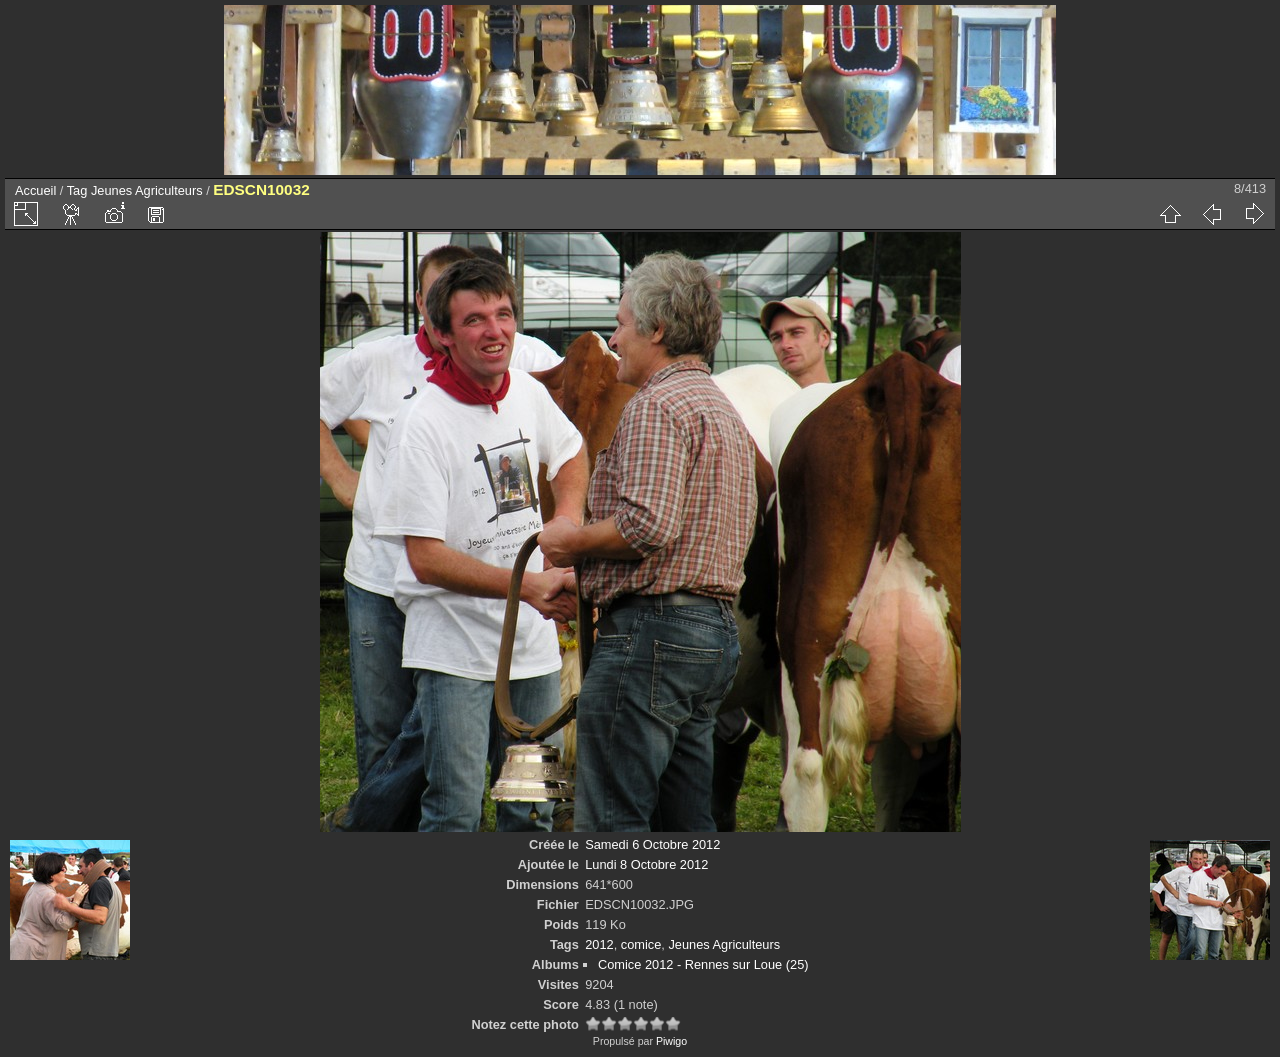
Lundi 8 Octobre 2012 (646, 864)
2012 (599, 944)
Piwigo (671, 1041)
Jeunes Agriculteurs (147, 190)
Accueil (35, 190)
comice (641, 944)
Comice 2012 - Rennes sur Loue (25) (703, 964)
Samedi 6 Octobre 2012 (652, 844)
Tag (77, 190)
